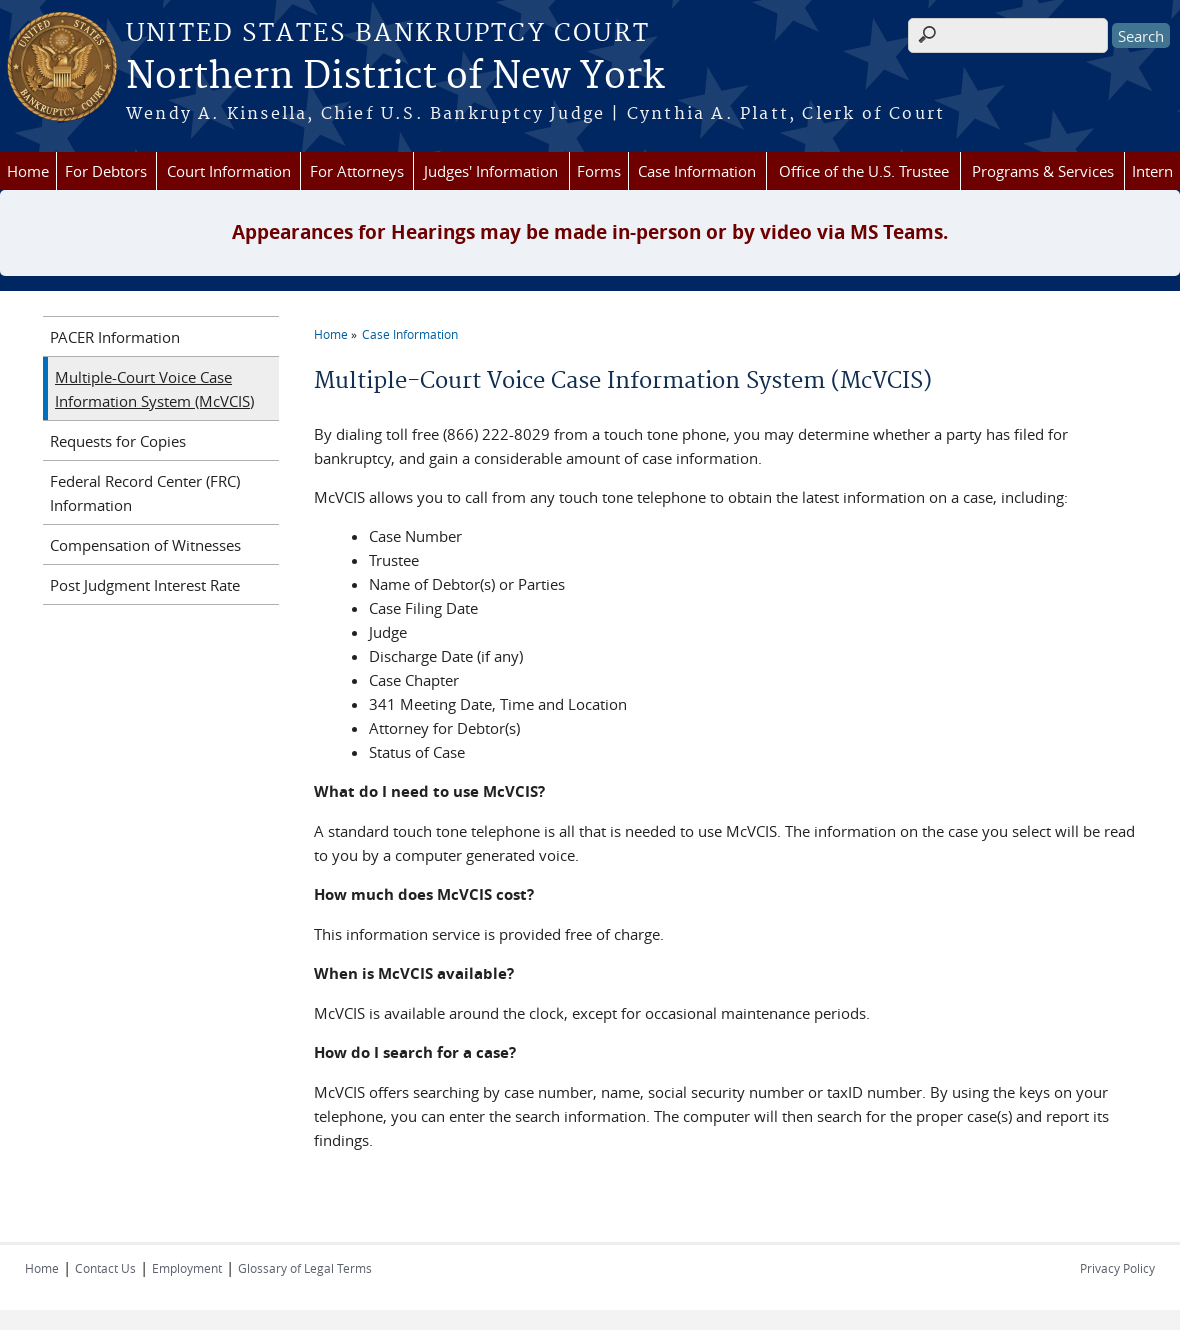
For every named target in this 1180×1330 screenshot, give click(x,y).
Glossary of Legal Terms (305, 1268)
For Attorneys (357, 171)
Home (28, 171)
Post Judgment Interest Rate (145, 585)
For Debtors (106, 171)
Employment (187, 1268)
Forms (599, 171)
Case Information (697, 171)
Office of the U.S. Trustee (864, 171)
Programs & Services (1043, 171)
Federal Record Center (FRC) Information (145, 493)
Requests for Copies (118, 441)
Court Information (229, 171)
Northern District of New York (395, 77)
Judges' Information (491, 171)
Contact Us (105, 1268)
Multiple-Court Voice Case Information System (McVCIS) (154, 389)
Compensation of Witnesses (145, 545)
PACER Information (115, 337)
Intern (1152, 171)
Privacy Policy (1117, 1268)
